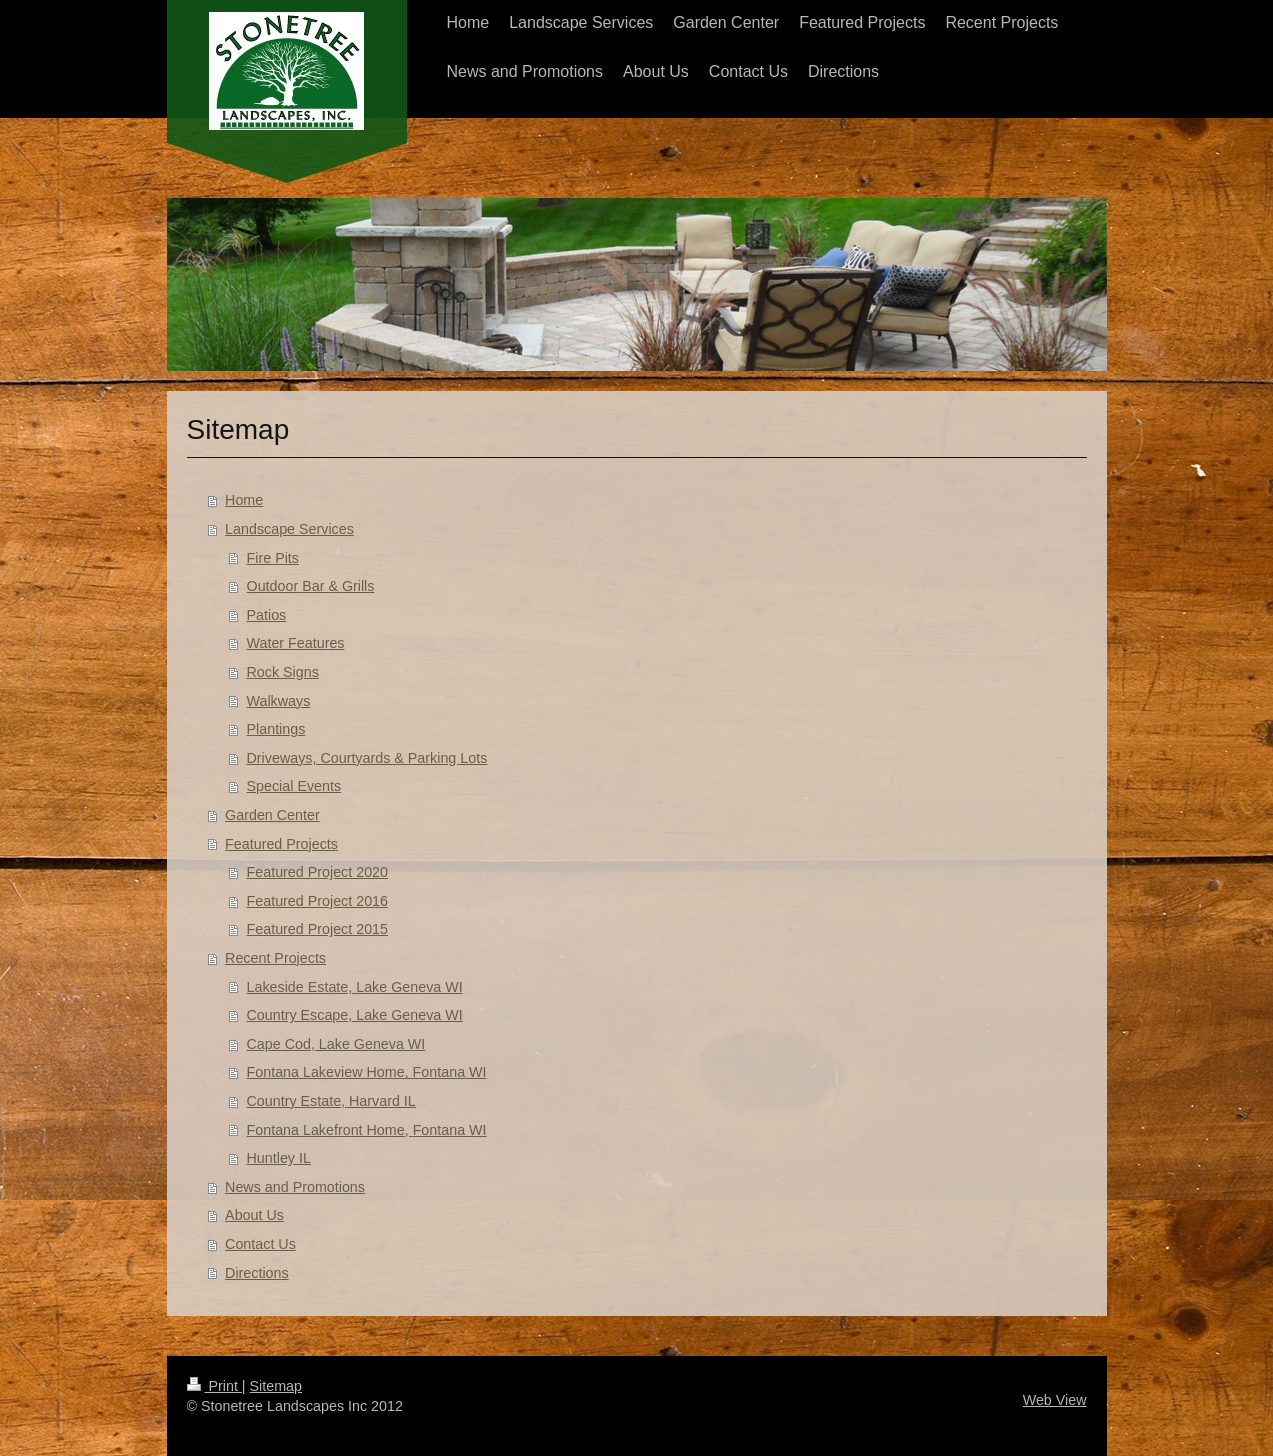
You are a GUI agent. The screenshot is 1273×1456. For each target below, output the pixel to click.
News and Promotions (295, 1187)
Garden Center (272, 815)
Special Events (294, 786)
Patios (267, 615)
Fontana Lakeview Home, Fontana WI (367, 1072)
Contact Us (260, 1244)
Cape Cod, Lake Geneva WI (336, 1044)
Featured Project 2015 (317, 929)
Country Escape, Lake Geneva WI (355, 1015)
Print (214, 1386)
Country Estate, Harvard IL (331, 1101)
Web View (1055, 1400)
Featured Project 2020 (317, 872)
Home (244, 500)
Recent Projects (275, 958)
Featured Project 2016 (317, 901)
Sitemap (276, 1386)
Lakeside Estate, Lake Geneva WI (355, 987)
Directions (257, 1273)
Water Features (296, 643)
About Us (254, 1215)
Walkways (279, 701)
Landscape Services (289, 529)
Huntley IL (279, 1158)
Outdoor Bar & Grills (311, 586)
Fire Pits (273, 558)
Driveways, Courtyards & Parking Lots (367, 758)
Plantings (276, 729)
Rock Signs (283, 672)
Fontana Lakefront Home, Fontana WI (367, 1130)
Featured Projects (281, 844)
